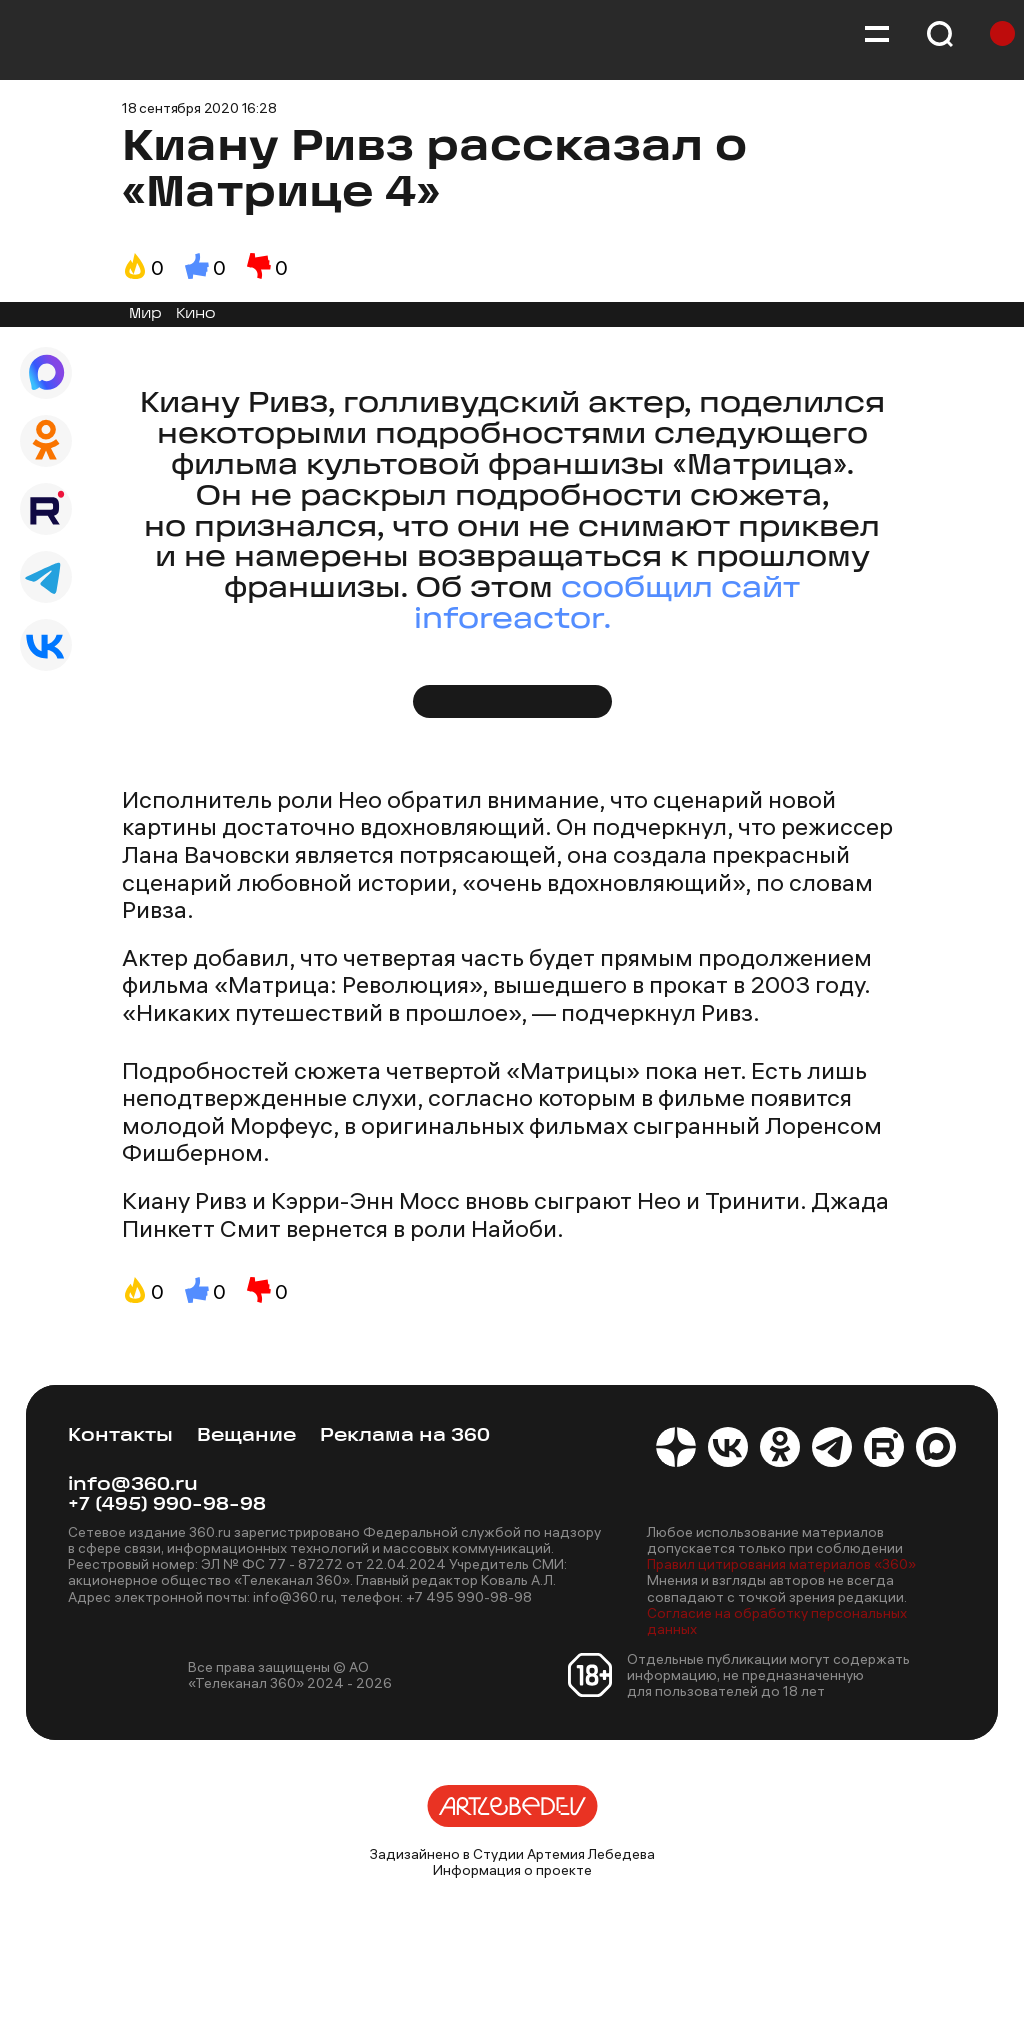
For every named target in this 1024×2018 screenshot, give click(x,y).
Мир (145, 314)
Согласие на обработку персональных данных (777, 1621)
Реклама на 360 (405, 1436)
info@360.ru (133, 1485)
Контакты (120, 1436)
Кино (196, 314)
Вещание (246, 1436)
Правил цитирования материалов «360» (781, 1564)
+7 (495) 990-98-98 (167, 1505)
